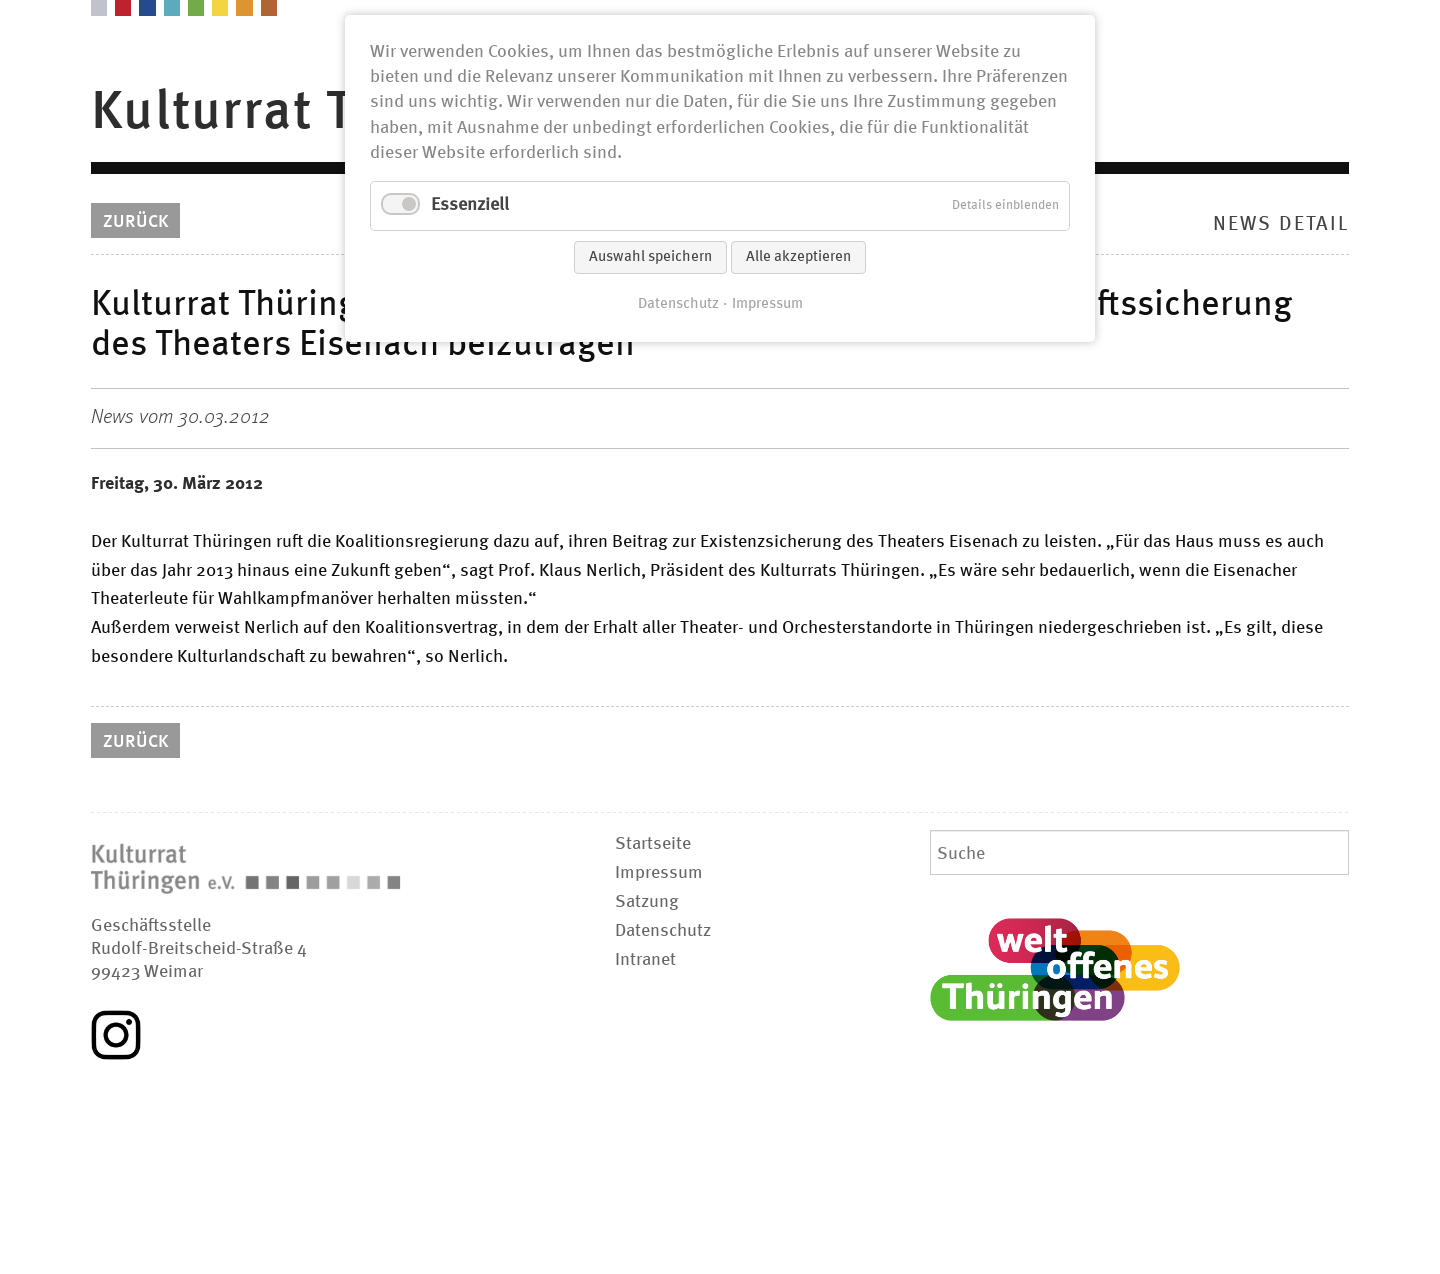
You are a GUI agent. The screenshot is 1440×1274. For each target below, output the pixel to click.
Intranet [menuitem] (645, 960)
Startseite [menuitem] (653, 844)
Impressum (767, 304)
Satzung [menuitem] (647, 902)
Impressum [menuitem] (659, 873)
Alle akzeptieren (798, 257)
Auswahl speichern (650, 257)
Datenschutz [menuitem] (663, 931)
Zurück (135, 222)
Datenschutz (678, 304)
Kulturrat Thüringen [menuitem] (335, 113)
